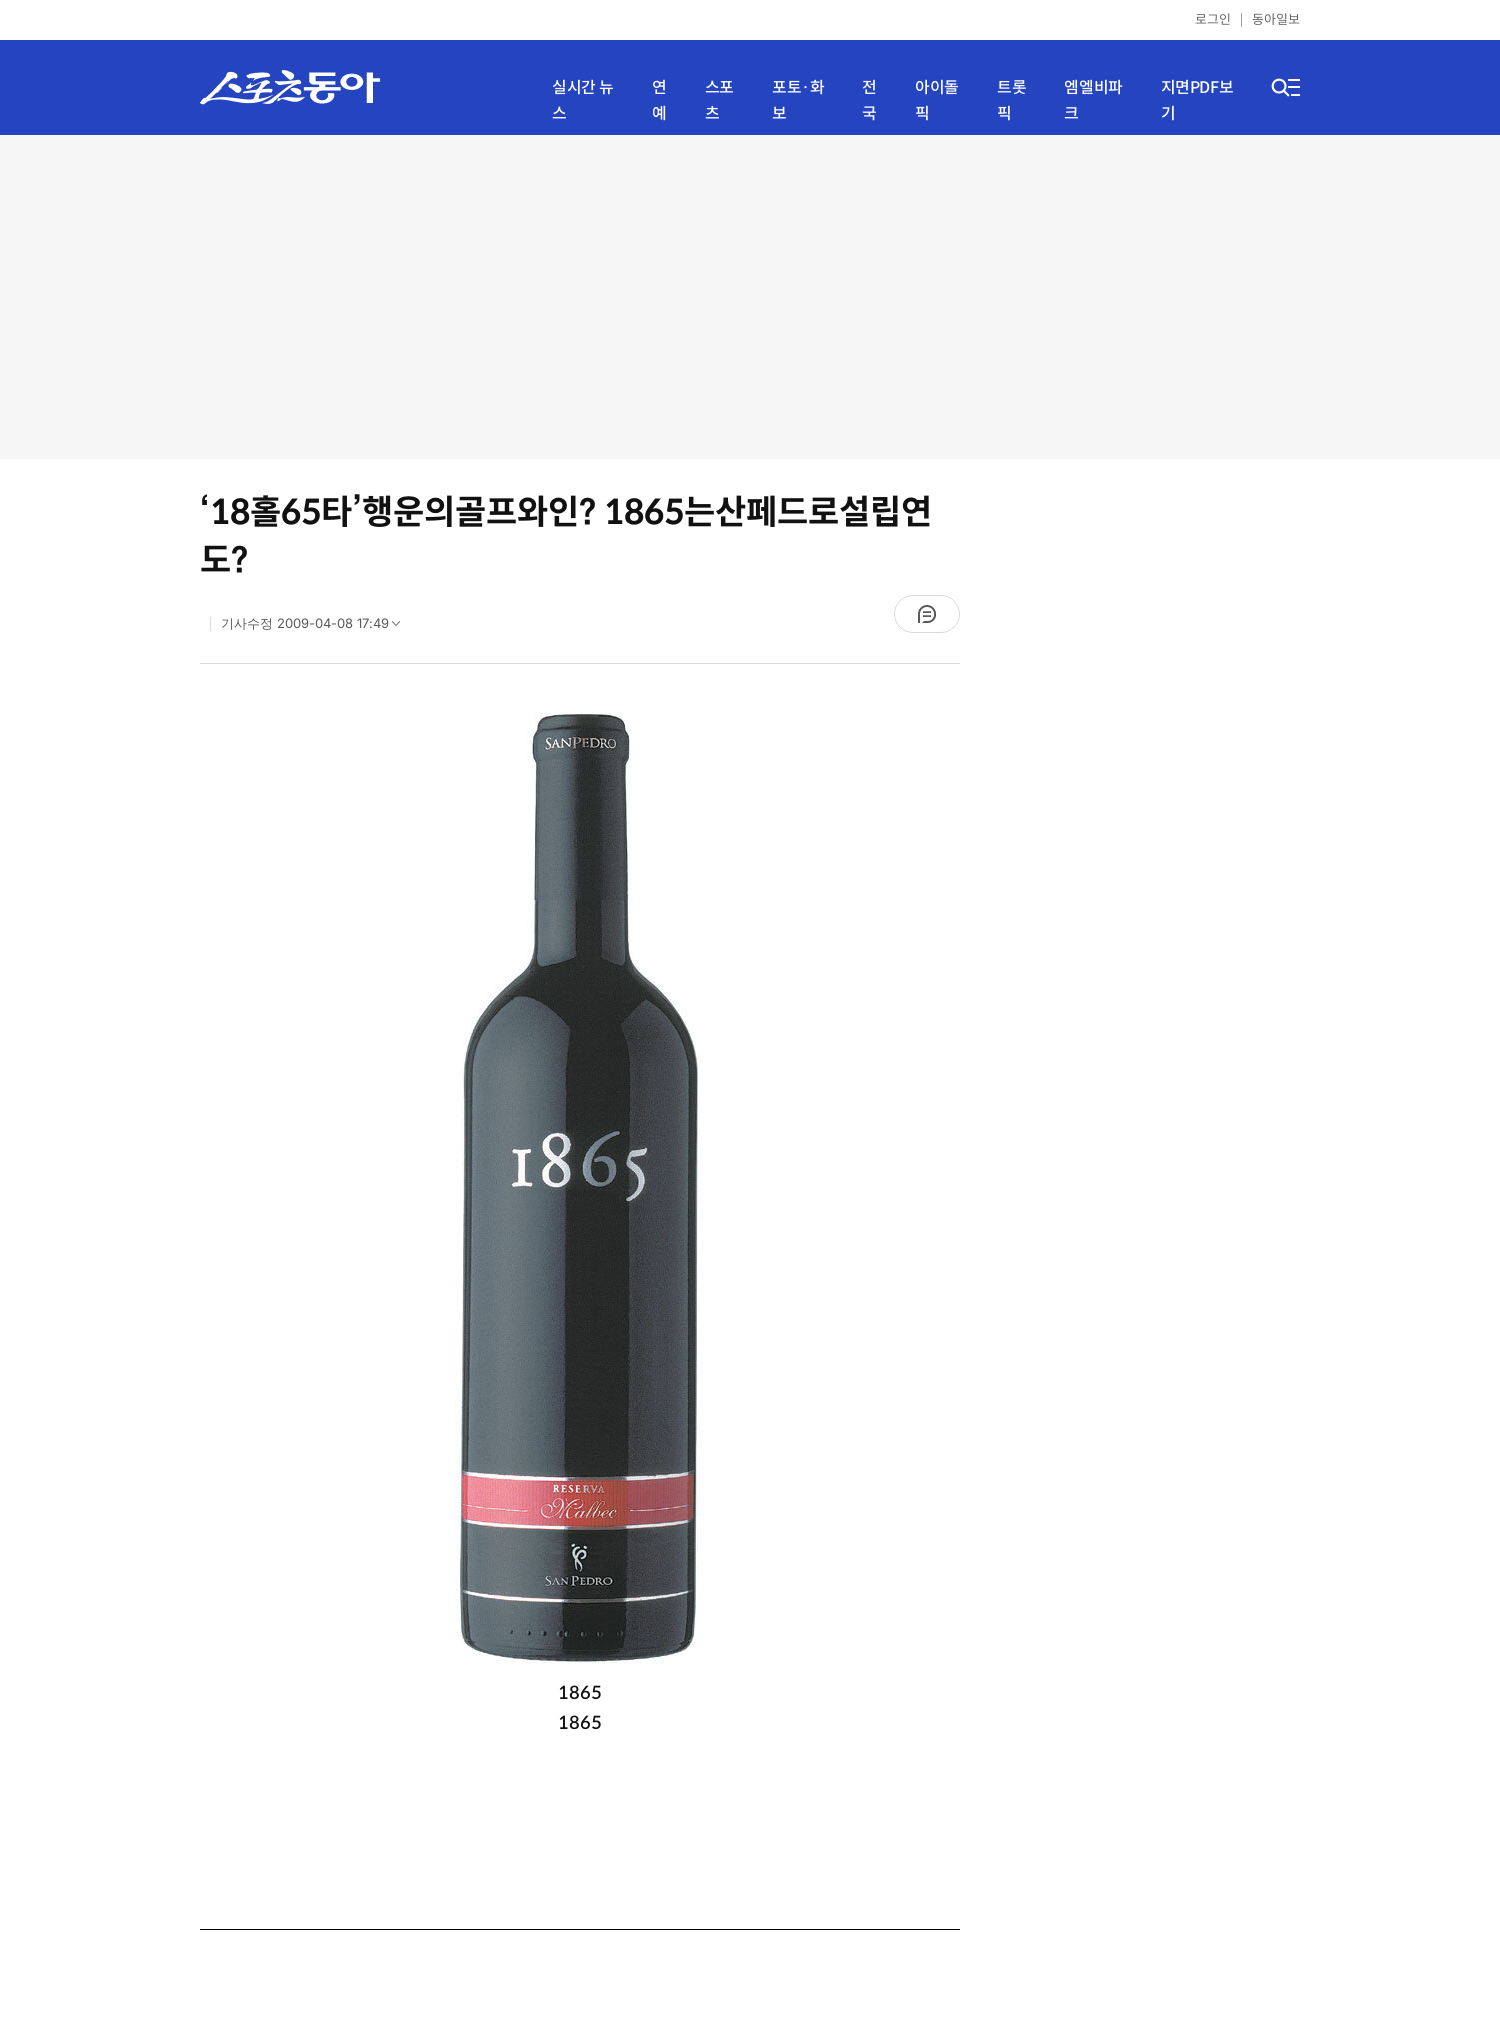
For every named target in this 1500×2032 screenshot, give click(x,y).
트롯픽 (1011, 100)
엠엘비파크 (1093, 100)
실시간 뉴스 (583, 100)
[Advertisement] (750, 295)
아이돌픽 (937, 100)
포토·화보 (798, 100)
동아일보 (1276, 19)
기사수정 (317, 628)
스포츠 (719, 100)
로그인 (1213, 19)
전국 (869, 100)
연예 (659, 100)
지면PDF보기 (1197, 100)
